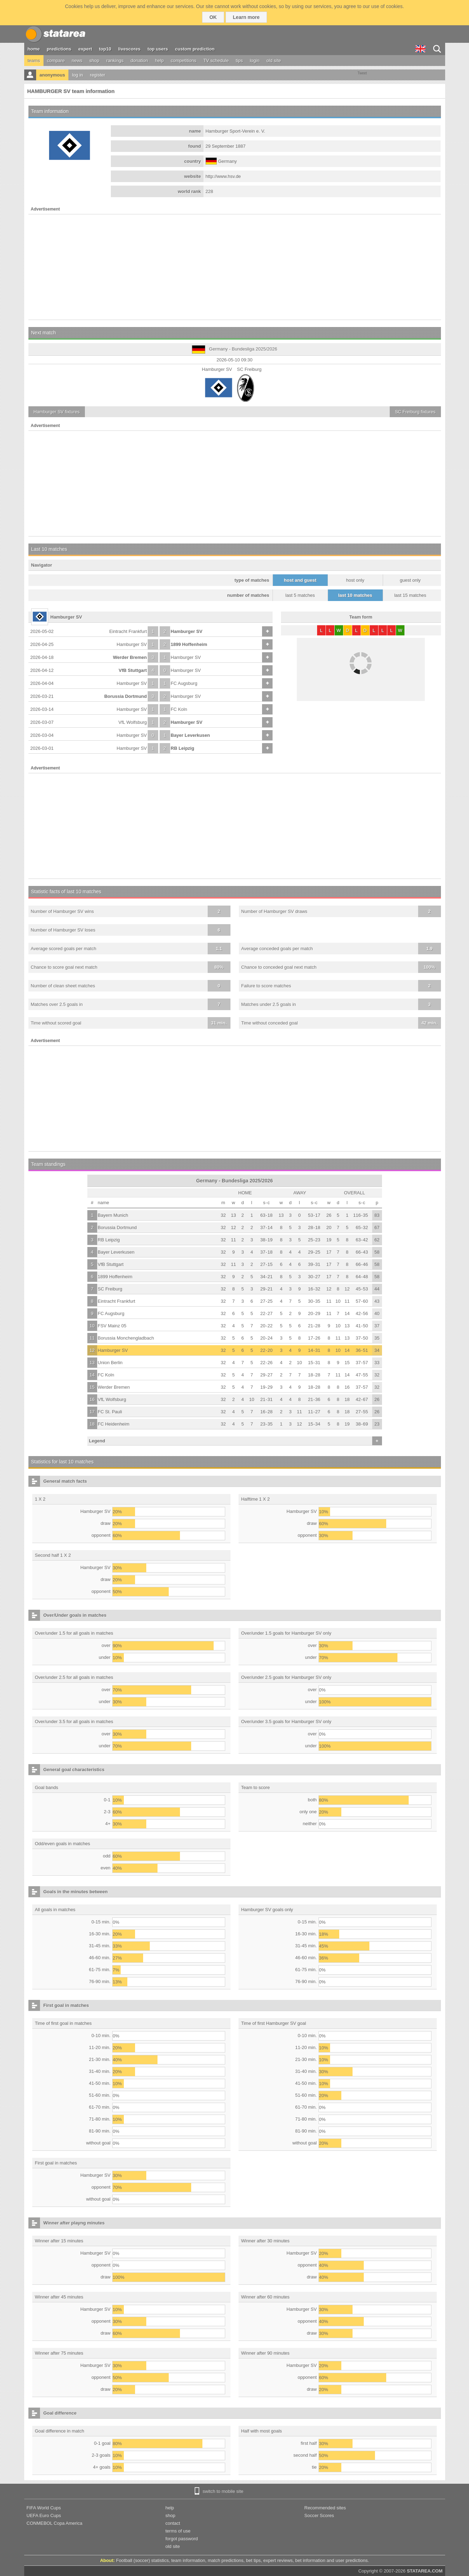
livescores (129, 49)
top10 (105, 49)
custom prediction (195, 49)
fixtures (57, 411)
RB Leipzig (182, 748)
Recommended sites (325, 2507)
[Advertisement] (234, 267)
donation (139, 60)
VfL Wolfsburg (133, 722)
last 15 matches (410, 595)
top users (158, 49)
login (254, 60)
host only (355, 580)
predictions (59, 49)
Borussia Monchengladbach (126, 1338)
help (159, 60)
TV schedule (216, 60)
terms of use (178, 2531)
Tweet (362, 73)
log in (77, 75)
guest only (410, 580)
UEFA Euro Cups (44, 2515)
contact (173, 2523)
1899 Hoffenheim (189, 644)
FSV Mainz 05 (112, 1325)
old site (274, 60)
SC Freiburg (110, 1289)
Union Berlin (110, 1362)
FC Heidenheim (113, 1424)
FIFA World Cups (44, 2507)
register (97, 75)
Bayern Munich (113, 1215)
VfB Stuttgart (133, 670)
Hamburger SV (186, 631)
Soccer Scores (319, 2515)
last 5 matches (300, 595)
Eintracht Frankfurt (128, 631)
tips (239, 60)
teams (34, 60)
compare (56, 60)
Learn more (246, 17)
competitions (183, 60)
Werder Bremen (130, 657)
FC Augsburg (184, 683)
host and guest (300, 580)
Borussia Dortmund (125, 696)
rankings (114, 60)
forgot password (182, 2538)
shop (94, 60)
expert (85, 49)
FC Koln (179, 709)
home (34, 49)
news (77, 60)
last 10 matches (355, 595)
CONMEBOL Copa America (54, 2523)
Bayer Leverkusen (190, 735)
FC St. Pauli (110, 1411)
